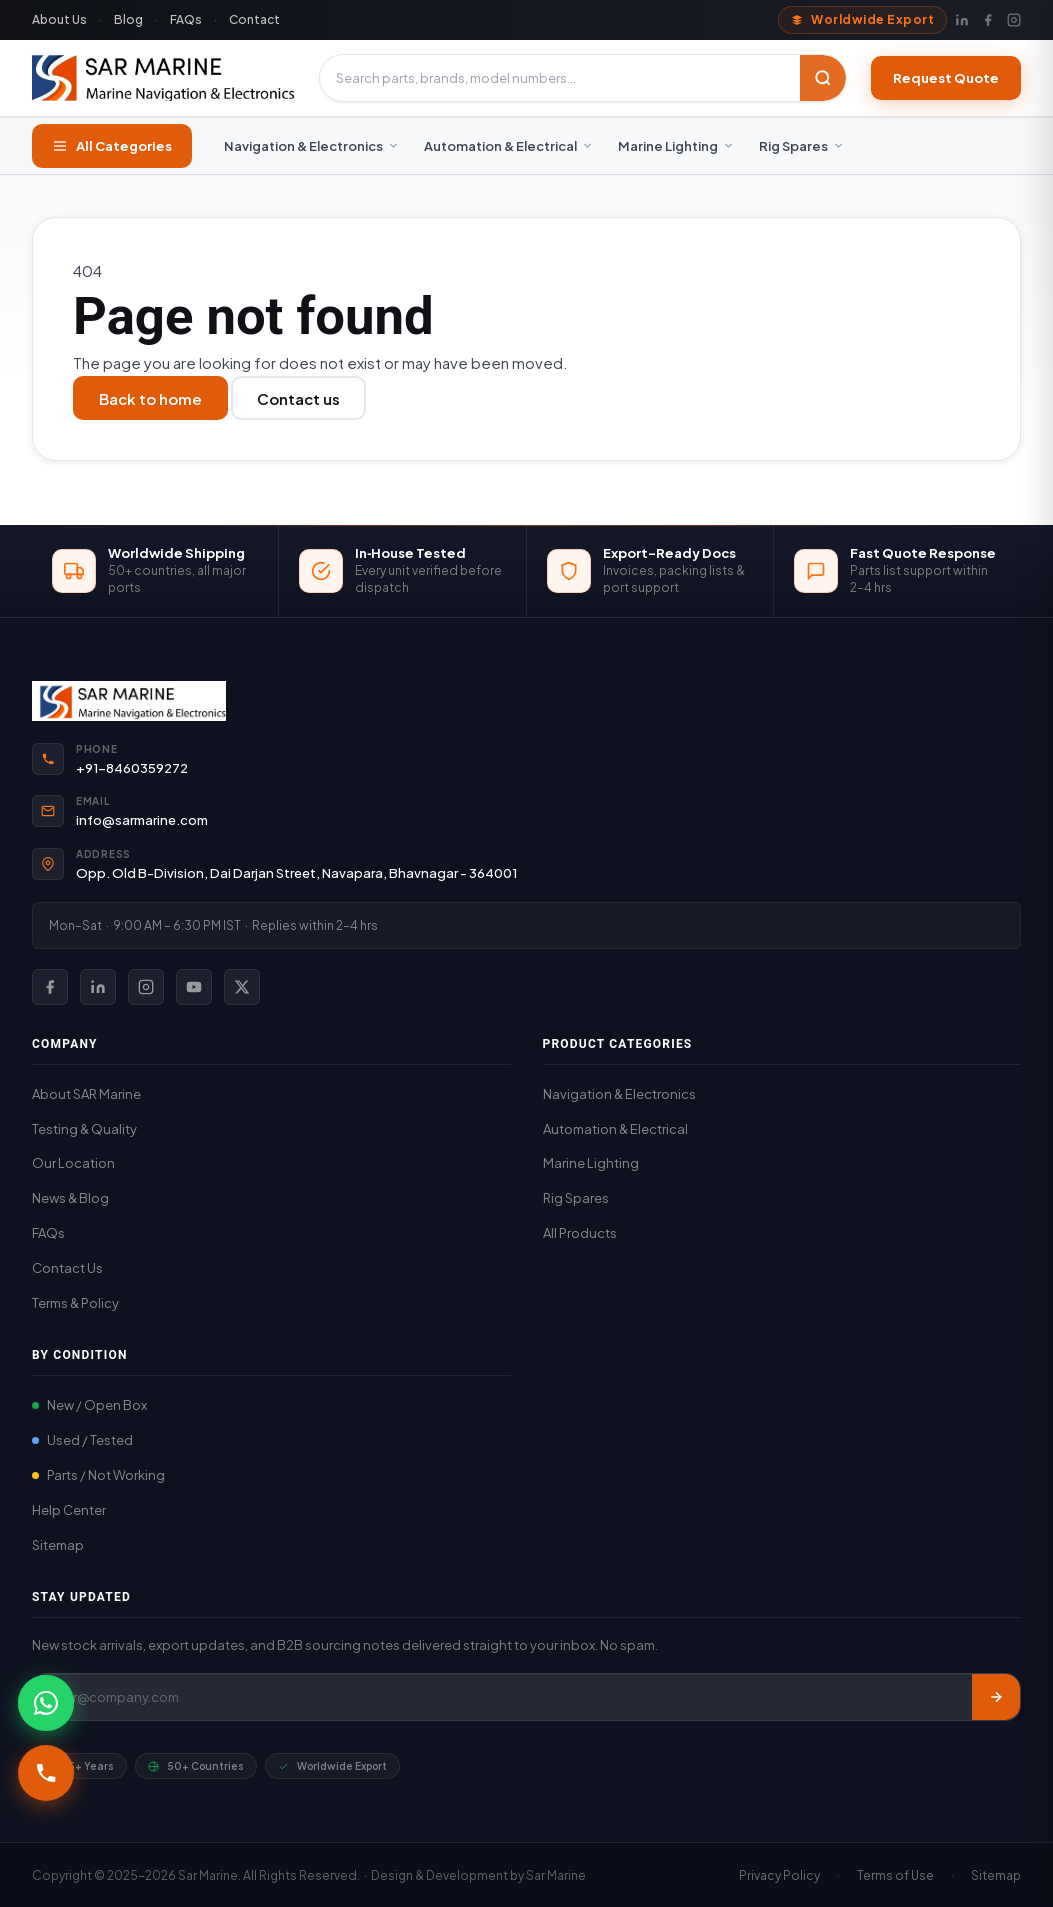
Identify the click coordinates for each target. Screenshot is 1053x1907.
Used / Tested (82, 1440)
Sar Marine (556, 1875)
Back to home (150, 398)
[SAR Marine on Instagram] (146, 987)
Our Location (73, 1163)
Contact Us (67, 1268)
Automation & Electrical (509, 146)
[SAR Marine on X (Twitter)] (242, 987)
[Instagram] (1014, 20)
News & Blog (70, 1198)
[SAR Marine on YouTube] (194, 987)
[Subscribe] (996, 1697)
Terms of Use (895, 1875)
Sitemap (58, 1545)
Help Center (69, 1510)
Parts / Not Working (98, 1475)
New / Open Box (89, 1405)
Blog (128, 19)
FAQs (186, 19)
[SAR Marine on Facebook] (50, 987)
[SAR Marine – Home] (163, 78)
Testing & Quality (84, 1129)
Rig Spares (802, 146)
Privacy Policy (779, 1875)
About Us (59, 19)
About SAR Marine (86, 1094)
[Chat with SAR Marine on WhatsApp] (46, 1703)
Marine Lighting (676, 146)
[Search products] (560, 78)
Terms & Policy (75, 1303)
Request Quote (946, 78)
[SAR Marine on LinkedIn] (98, 987)
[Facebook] (988, 20)
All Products (580, 1233)
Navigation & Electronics (312, 146)
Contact (254, 19)
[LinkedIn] (962, 20)
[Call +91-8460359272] (46, 1773)
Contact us (298, 398)
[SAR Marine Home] (526, 701)
